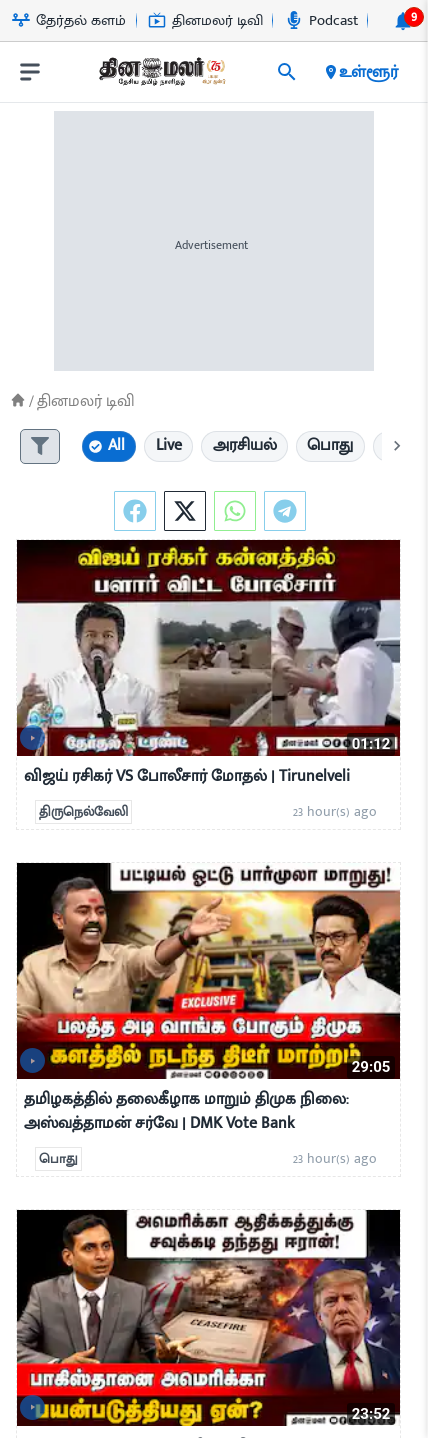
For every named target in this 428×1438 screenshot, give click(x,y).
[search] (287, 72)
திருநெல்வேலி (83, 812)
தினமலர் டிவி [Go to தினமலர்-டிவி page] (205, 20)
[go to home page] (161, 76)
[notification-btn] (403, 21)
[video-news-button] (32, 737)
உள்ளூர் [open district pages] (360, 72)
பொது (58, 1159)
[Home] (18, 400)
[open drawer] (30, 72)
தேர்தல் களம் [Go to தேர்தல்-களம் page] (69, 20)
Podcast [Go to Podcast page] (321, 20)
